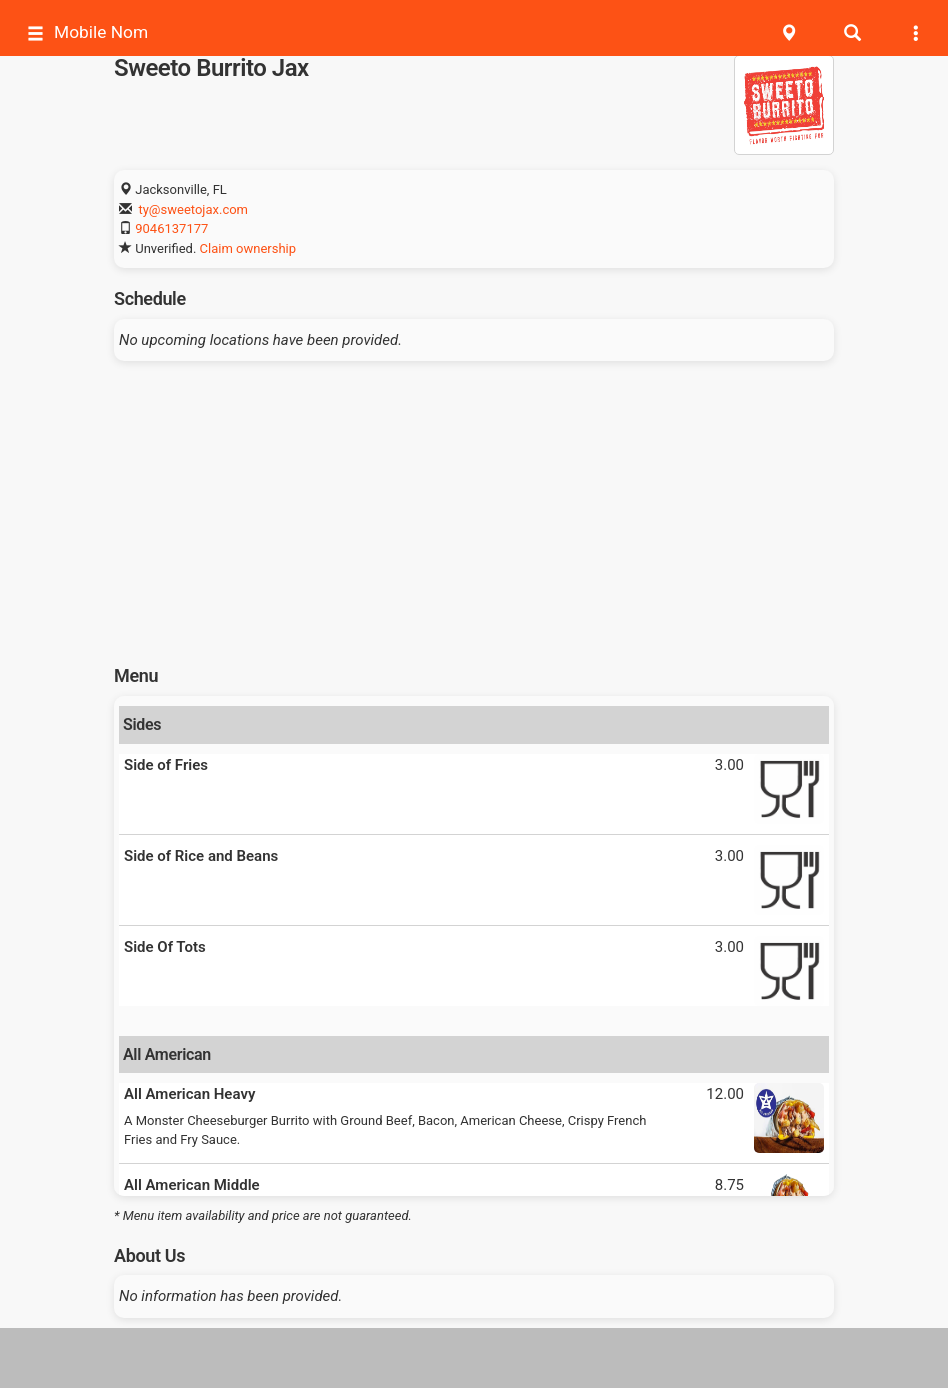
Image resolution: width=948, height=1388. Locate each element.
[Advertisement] (474, 506)
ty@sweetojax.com (193, 209)
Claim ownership (248, 248)
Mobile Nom (87, 32)
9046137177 (171, 228)
